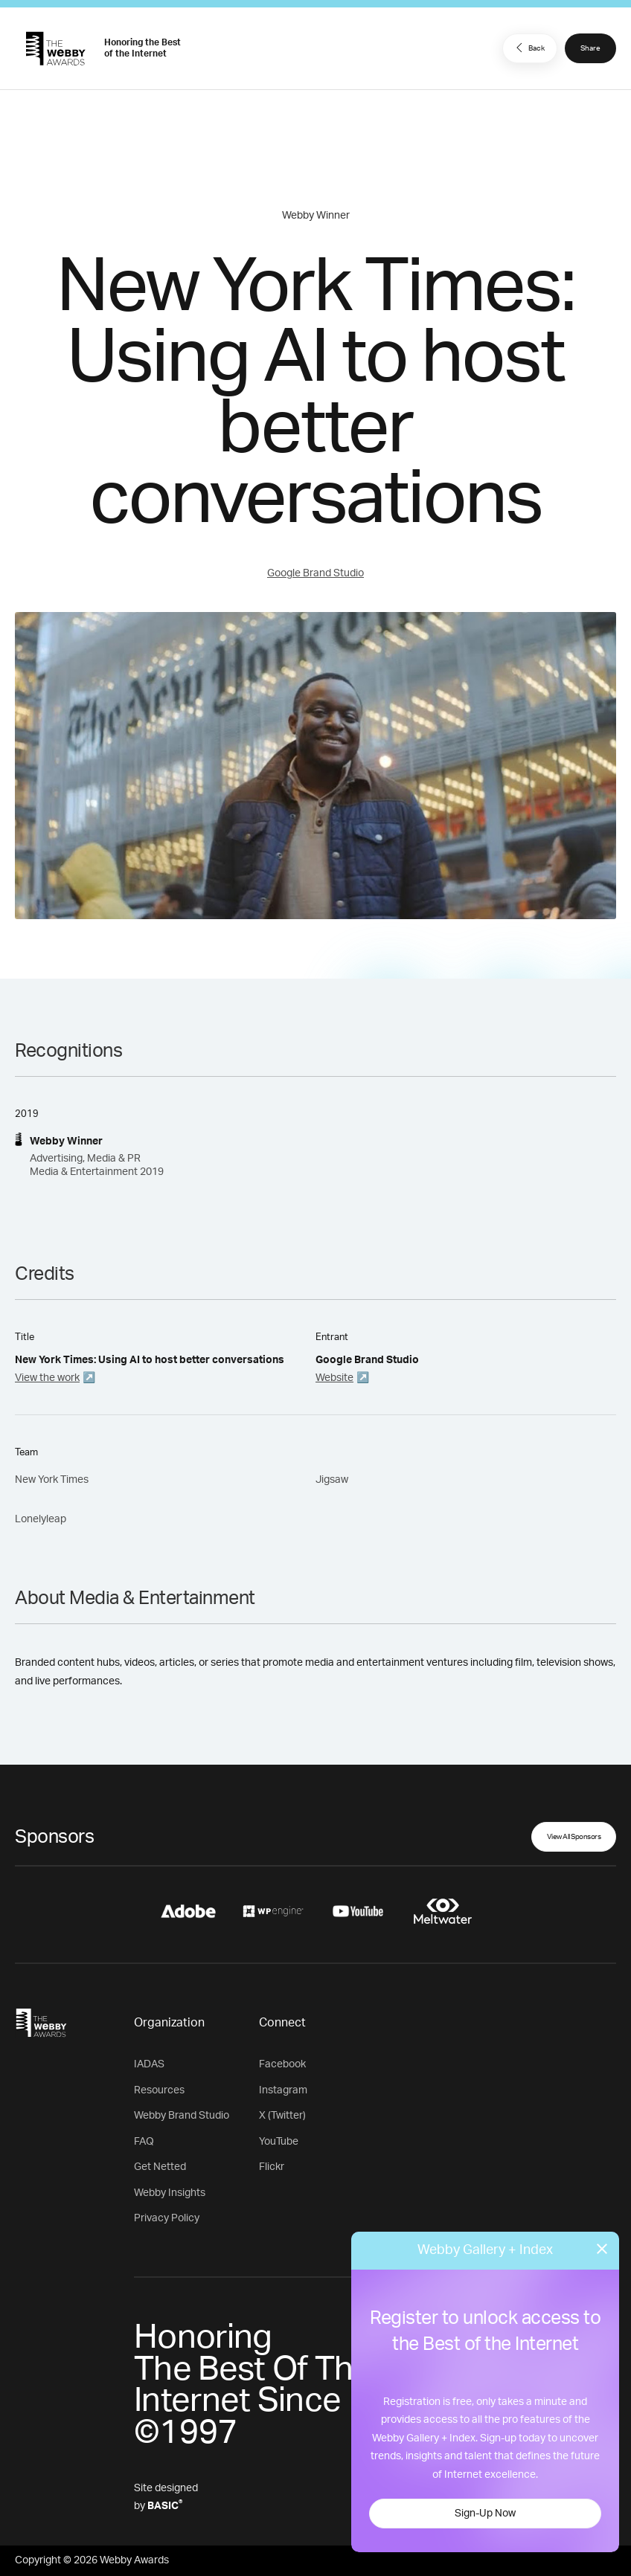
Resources (159, 2090)
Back (528, 47)
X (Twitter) (282, 2115)
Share (590, 48)
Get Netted (160, 2167)
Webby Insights (169, 2193)
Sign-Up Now (485, 2513)
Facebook (282, 2064)
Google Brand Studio (315, 573)
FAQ (144, 2142)
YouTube (278, 2142)
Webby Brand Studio (181, 2115)
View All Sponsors (574, 1837)
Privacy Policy (166, 2218)
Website (334, 1378)
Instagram (283, 2090)
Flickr (271, 2167)
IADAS (149, 2064)
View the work (47, 1378)
